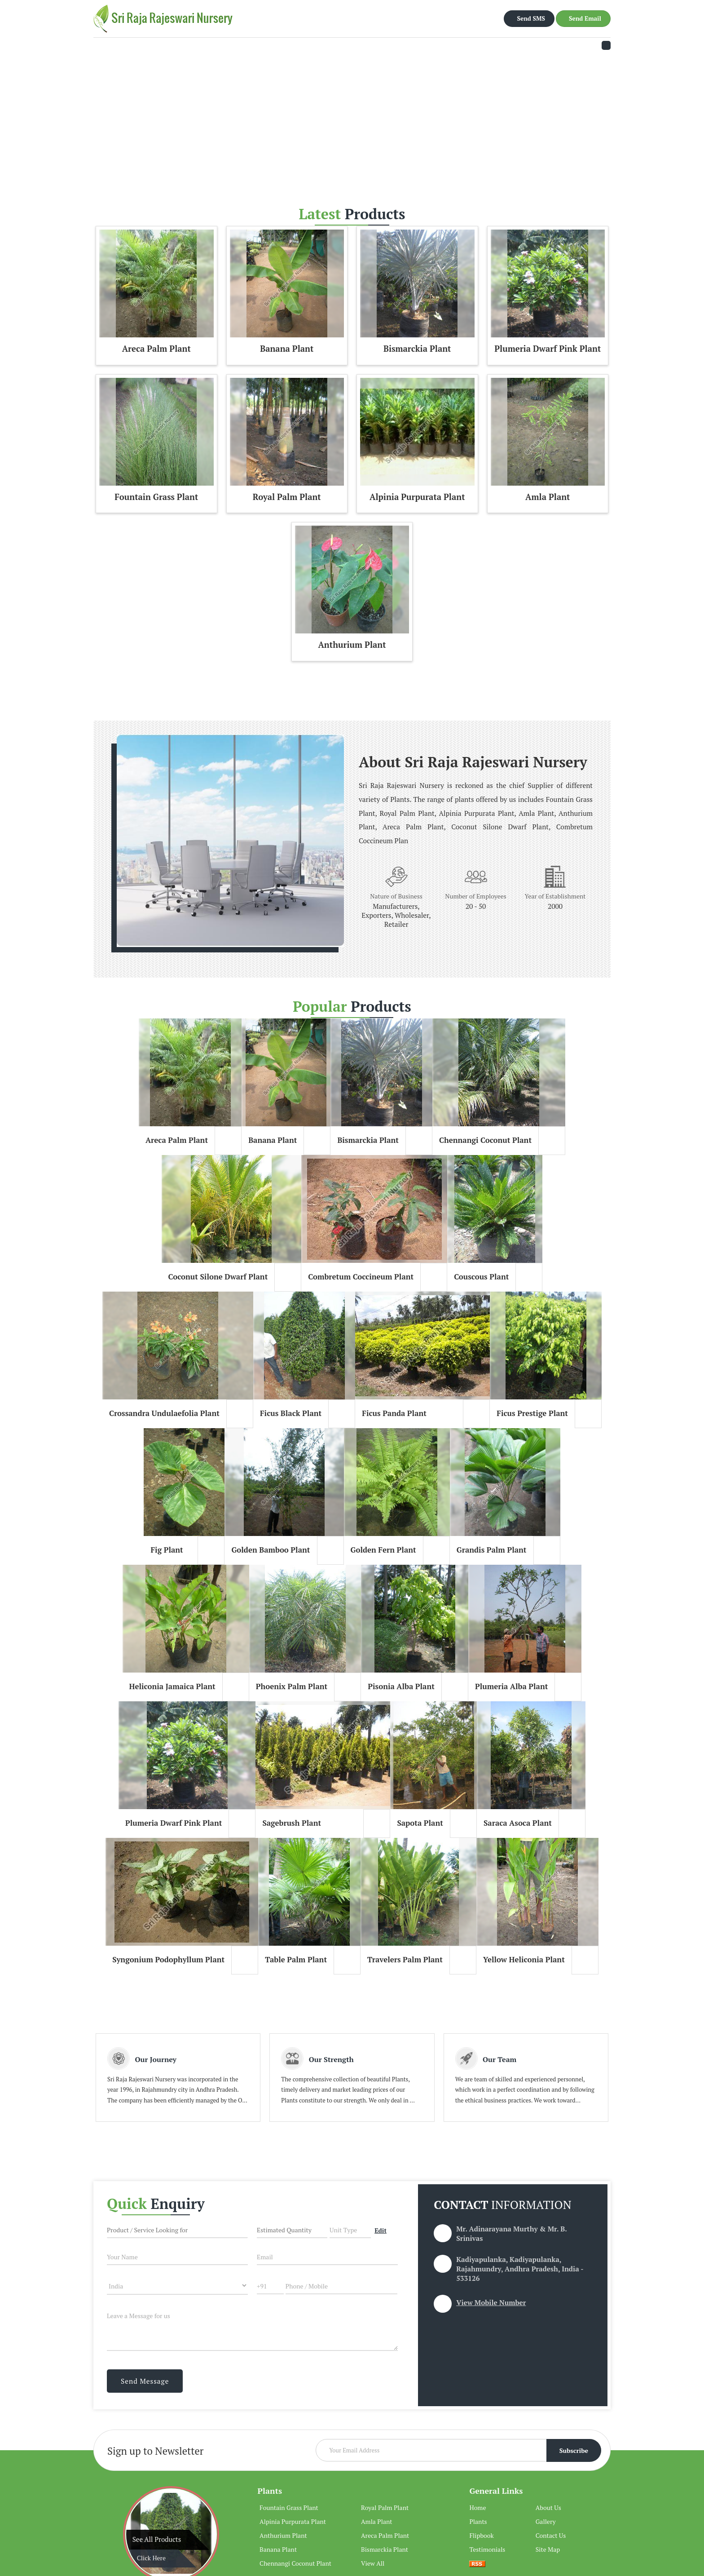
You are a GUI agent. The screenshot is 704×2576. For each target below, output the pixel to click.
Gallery (546, 2521)
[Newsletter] (458, 2450)
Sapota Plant (420, 1823)
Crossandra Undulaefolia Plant (164, 1413)
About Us (548, 2507)
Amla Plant (547, 496)
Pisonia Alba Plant (401, 1686)
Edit (380, 2230)
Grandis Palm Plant (492, 1550)
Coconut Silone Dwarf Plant (218, 1277)
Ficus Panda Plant (394, 1413)
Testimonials (487, 2549)
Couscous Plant (481, 1277)
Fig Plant (166, 1550)
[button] (491, 2302)
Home (477, 2507)
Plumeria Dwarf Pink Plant (547, 348)
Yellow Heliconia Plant (524, 1960)
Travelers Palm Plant (405, 1960)
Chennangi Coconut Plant (485, 1140)
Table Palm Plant (296, 1960)
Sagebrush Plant (291, 1823)
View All (372, 2563)
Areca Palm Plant (156, 348)
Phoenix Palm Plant (292, 1686)
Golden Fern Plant (383, 1550)
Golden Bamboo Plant (270, 1550)
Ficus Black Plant (290, 1413)
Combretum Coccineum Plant (361, 1277)
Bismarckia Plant (417, 348)
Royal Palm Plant (287, 496)
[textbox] (350, 2229)
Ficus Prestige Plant (532, 1413)
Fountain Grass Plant (156, 496)
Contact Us (551, 2535)
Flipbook (481, 2535)
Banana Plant (286, 348)
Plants (270, 2490)
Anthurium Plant (352, 644)
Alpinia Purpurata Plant (417, 496)
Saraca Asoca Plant (518, 1823)
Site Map (548, 2549)
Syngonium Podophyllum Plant (168, 1960)
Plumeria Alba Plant (511, 1686)
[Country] (177, 2285)
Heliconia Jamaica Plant (172, 1686)
